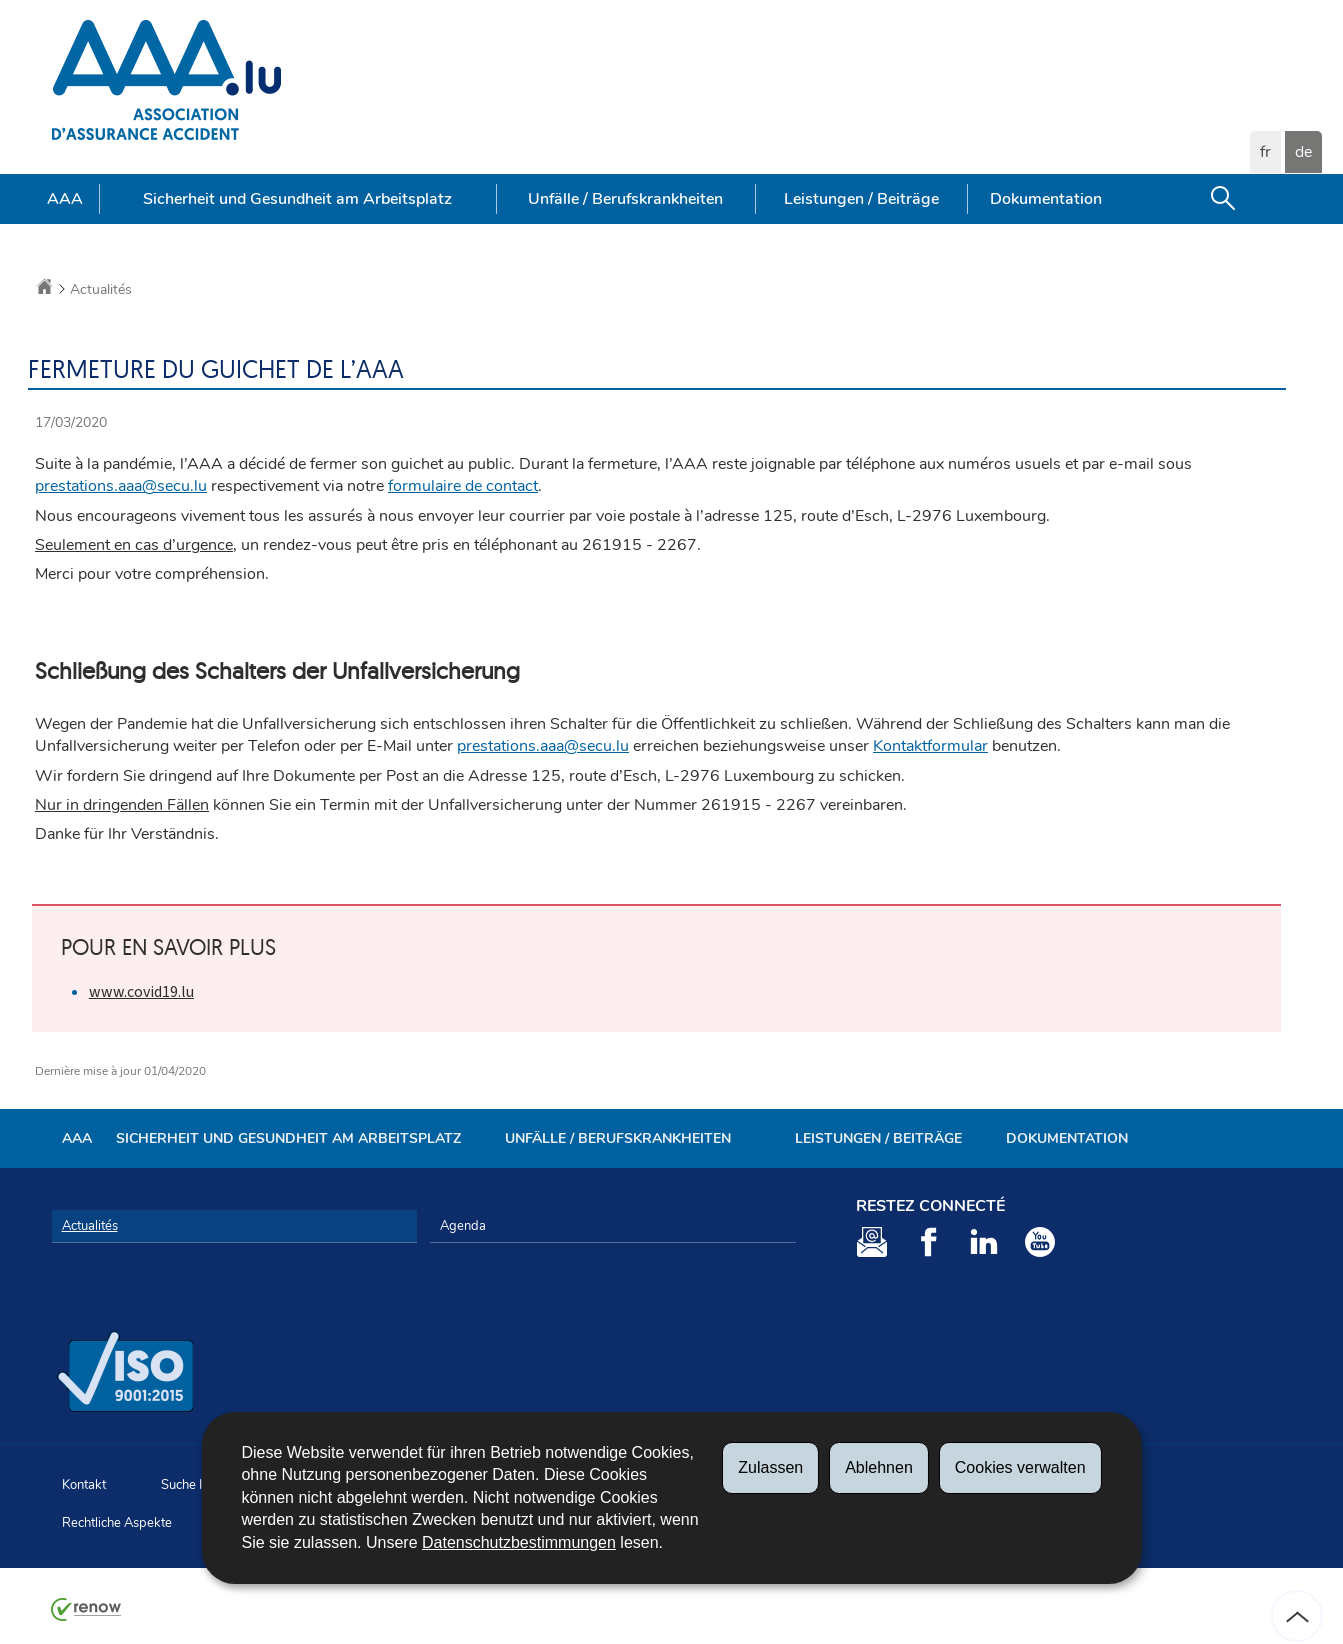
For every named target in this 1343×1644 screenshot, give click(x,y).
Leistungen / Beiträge (861, 199)
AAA (65, 199)
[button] (1223, 199)
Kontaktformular (930, 746)
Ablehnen (879, 1467)
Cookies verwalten (1020, 1467)
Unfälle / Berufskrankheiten (625, 199)
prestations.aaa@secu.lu (121, 486)
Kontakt (84, 1485)
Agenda (463, 1226)
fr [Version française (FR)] (1265, 152)
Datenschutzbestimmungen (519, 1542)
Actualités (101, 289)
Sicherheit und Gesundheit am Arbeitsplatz (297, 199)
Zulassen (770, 1467)
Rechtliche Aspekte (117, 1523)
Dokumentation (1046, 199)
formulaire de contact (463, 486)
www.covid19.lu (141, 991)
